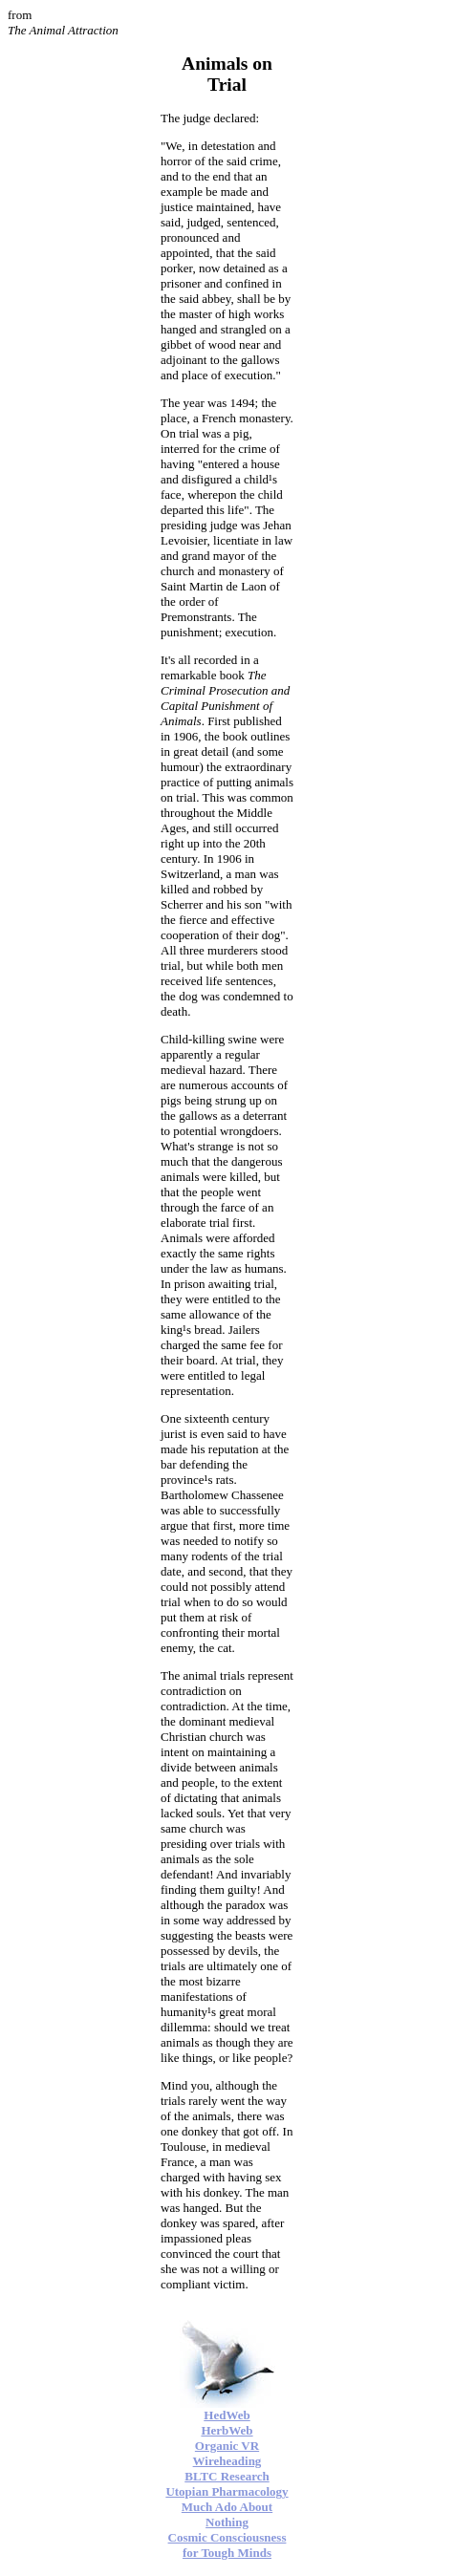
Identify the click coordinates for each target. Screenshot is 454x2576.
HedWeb (226, 2415)
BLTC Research (226, 2476)
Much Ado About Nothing (227, 2514)
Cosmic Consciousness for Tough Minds (227, 2545)
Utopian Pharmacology (226, 2491)
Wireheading (227, 2461)
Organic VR (227, 2445)
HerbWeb (226, 2430)
